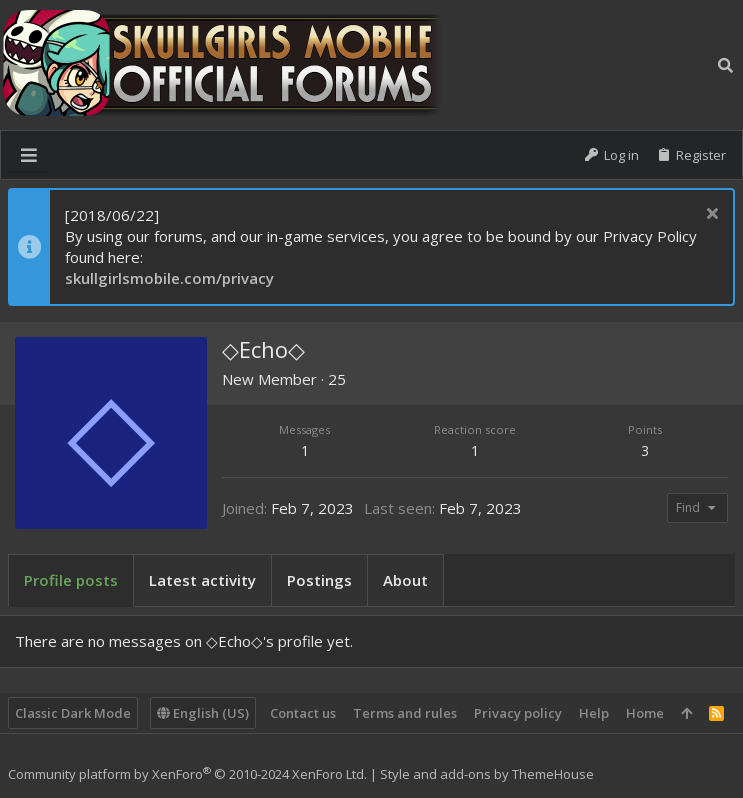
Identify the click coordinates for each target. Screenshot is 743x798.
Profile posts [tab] (71, 580)
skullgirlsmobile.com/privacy (169, 278)
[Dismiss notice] (709, 215)
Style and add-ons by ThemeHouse (487, 774)
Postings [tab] (319, 580)
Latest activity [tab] (202, 580)
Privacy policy (518, 713)
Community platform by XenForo (187, 774)
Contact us (303, 713)
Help (594, 713)
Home (645, 713)
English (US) (203, 713)
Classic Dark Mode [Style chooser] (73, 713)
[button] (29, 155)
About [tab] (405, 580)
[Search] (725, 65)
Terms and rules (405, 713)
